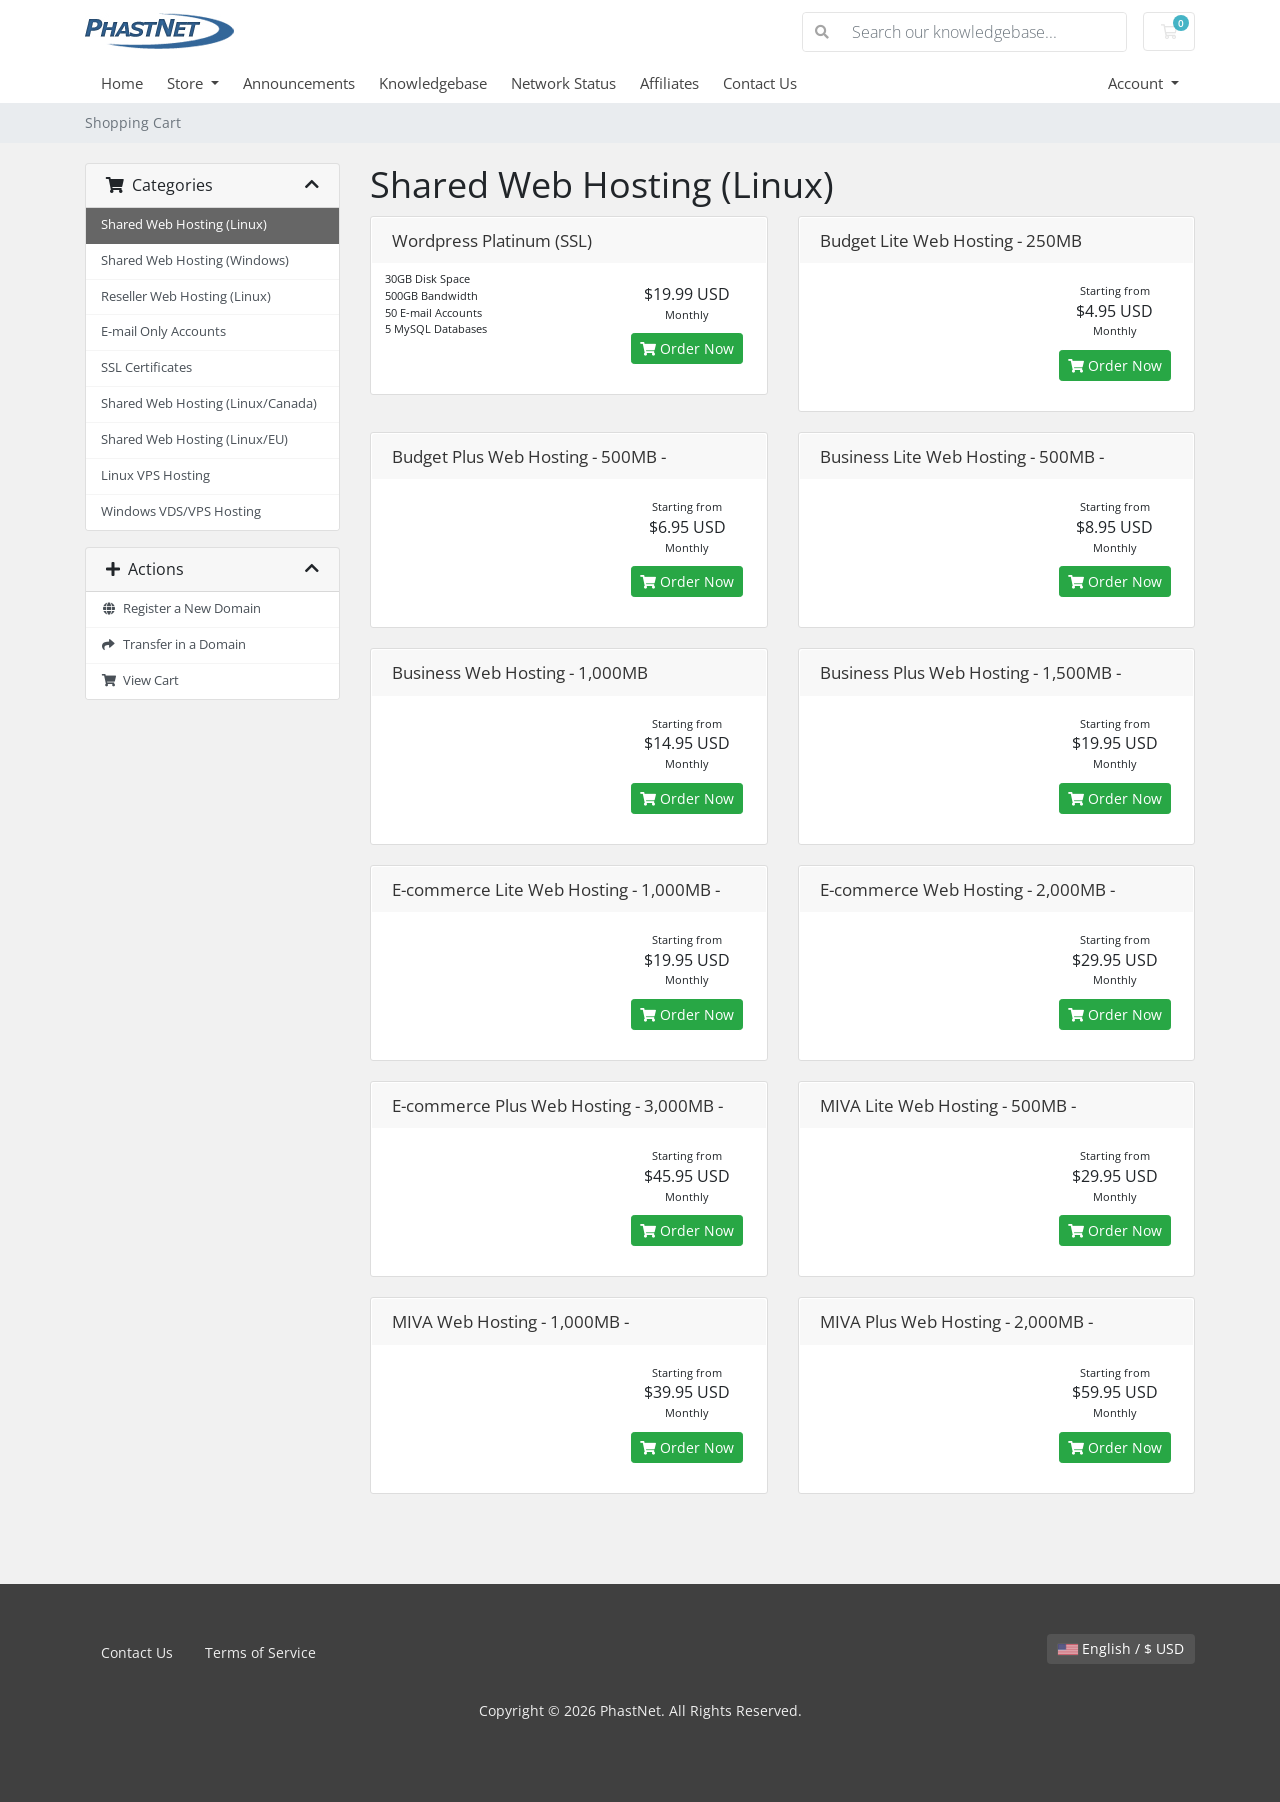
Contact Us (760, 83)
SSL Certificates (146, 367)
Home (122, 83)
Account (1137, 83)
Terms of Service (260, 1652)
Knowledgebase (433, 83)
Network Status (563, 83)
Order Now (687, 348)
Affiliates (669, 83)
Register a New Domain (181, 608)
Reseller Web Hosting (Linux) (186, 296)
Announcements (299, 83)
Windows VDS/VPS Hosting (181, 511)
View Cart (140, 680)
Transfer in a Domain (173, 644)
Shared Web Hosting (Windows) (195, 260)
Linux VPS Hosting (155, 475)
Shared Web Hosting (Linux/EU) (194, 439)
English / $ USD (1121, 1648)
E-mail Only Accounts (163, 331)
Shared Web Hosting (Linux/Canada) (209, 403)
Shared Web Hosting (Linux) (184, 224)
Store (187, 83)
